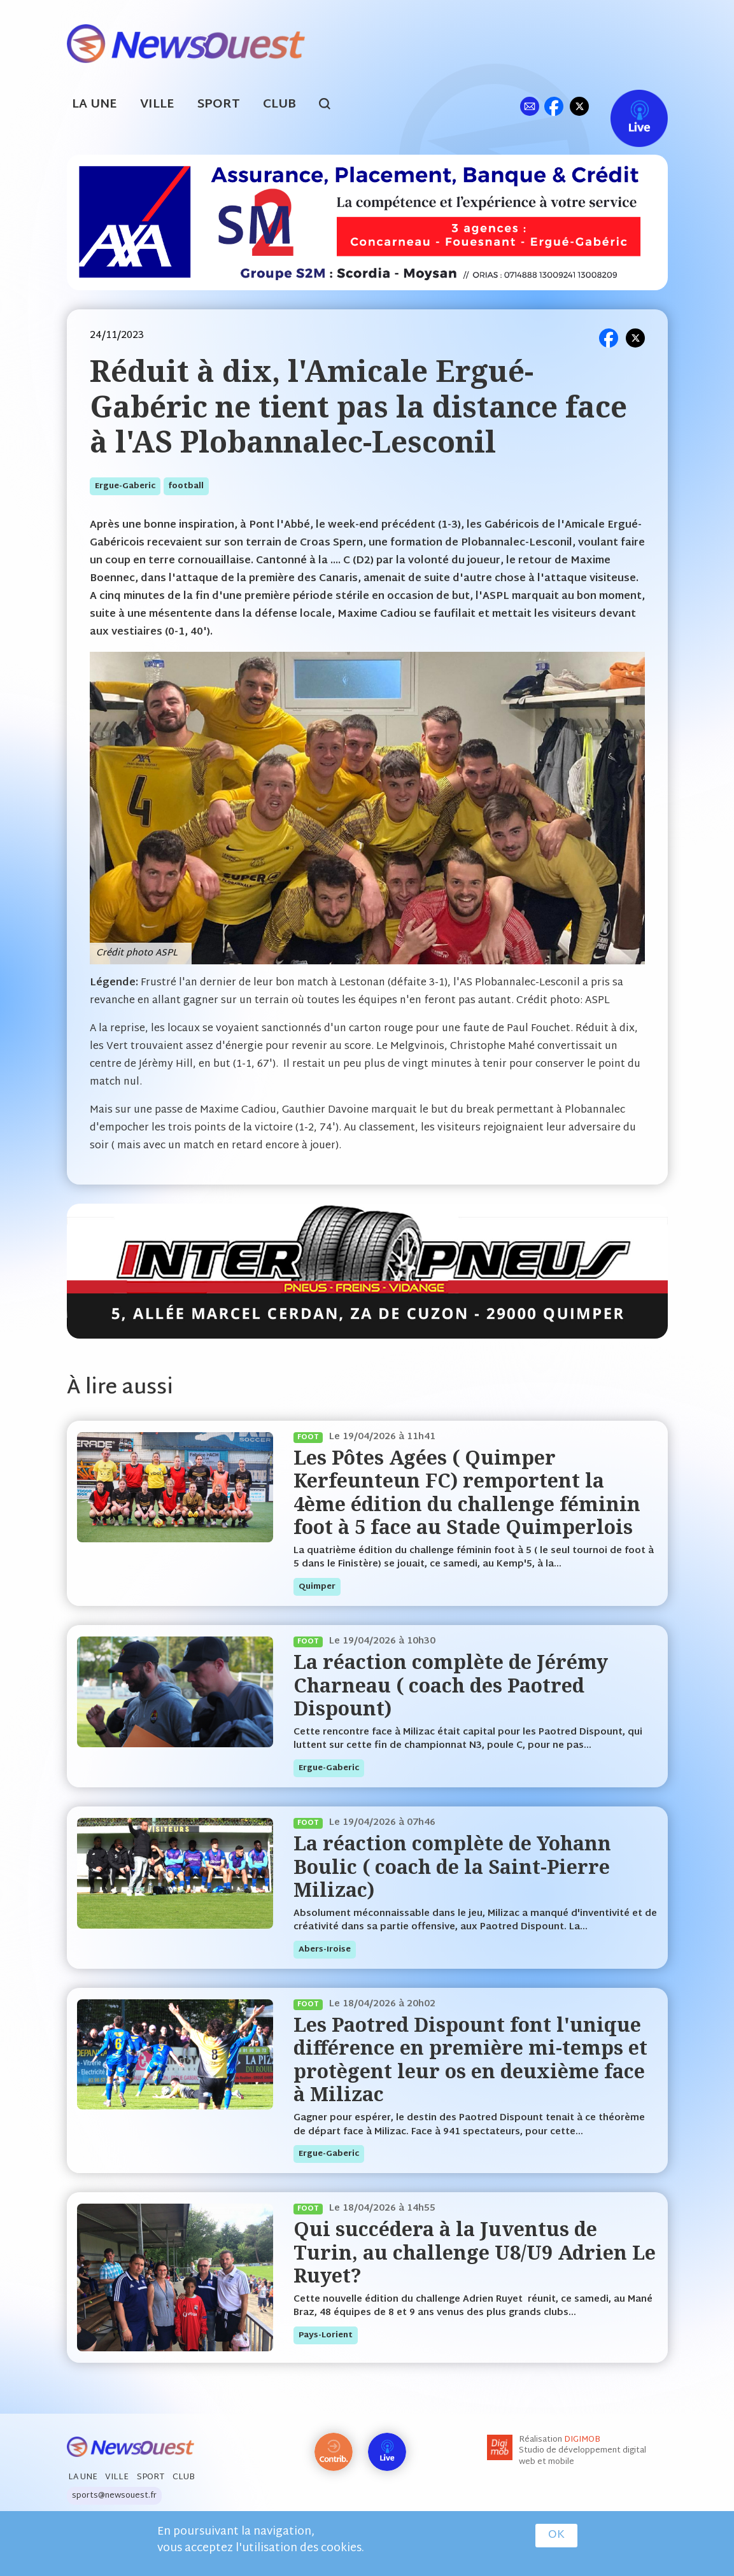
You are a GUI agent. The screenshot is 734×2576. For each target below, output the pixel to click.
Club (279, 105)
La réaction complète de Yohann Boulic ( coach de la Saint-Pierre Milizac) (452, 1866)
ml (530, 106)
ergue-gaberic (125, 486)
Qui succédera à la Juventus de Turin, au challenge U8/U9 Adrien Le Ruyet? (474, 2252)
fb (554, 106)
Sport (218, 105)
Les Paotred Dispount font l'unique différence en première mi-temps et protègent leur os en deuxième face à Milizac (470, 2059)
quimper (317, 1586)
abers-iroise (325, 1949)
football (186, 486)
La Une (94, 105)
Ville (157, 105)
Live (626, 106)
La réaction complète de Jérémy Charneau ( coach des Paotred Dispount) (450, 1685)
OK (556, 2535)
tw (579, 106)
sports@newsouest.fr (114, 2495)
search (331, 105)
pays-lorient (326, 2335)
